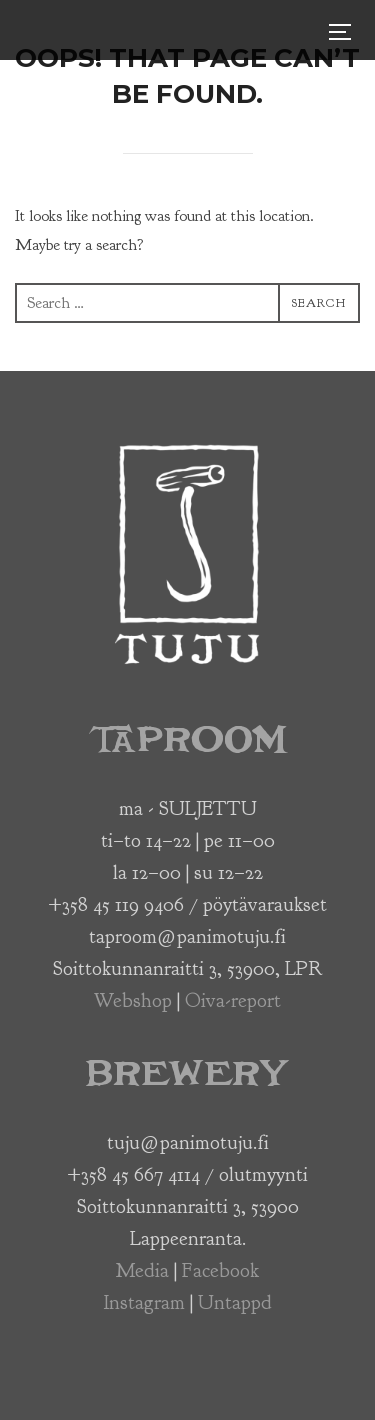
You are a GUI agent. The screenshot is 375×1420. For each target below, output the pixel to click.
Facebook (220, 1270)
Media (142, 1270)
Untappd (235, 1302)
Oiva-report (233, 1000)
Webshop (133, 1000)
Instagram (144, 1302)
